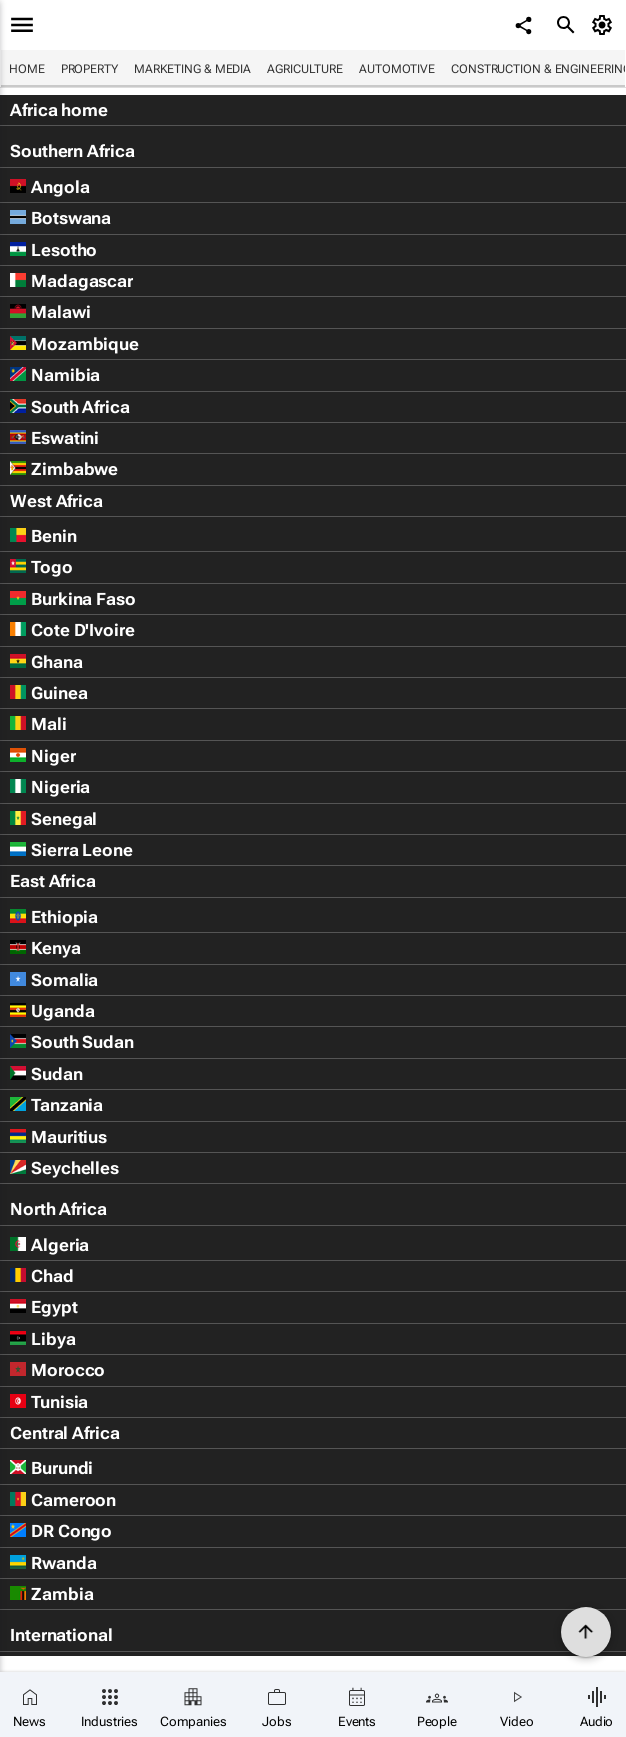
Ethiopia (54, 917)
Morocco (57, 1370)
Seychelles (64, 1168)
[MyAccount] (605, 25)
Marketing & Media (192, 69)
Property (89, 69)
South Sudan (72, 1042)
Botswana (60, 218)
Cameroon (63, 1500)
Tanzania (56, 1105)
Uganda (52, 1011)
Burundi (51, 1468)
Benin (43, 536)
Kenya (45, 948)
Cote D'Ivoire (72, 630)
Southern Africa (72, 151)
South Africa (70, 407)
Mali (38, 724)
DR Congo (61, 1531)
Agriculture (305, 69)
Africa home (59, 110)
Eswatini (54, 438)
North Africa (58, 1209)
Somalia (54, 980)
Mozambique (74, 344)
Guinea (48, 693)
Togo (41, 567)
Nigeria (50, 787)
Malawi (50, 312)
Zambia (51, 1594)
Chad (42, 1276)
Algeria (49, 1245)
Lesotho (53, 250)
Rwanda (53, 1563)
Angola (49, 187)
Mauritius (58, 1137)
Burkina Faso (73, 599)
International (61, 1635)
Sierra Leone (71, 850)
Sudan (46, 1074)
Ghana (46, 662)
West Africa (56, 501)
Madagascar (71, 281)
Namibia (55, 375)
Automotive (397, 69)
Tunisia (49, 1402)
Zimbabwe (64, 469)
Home (27, 69)
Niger (43, 756)
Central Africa (65, 1433)
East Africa (53, 881)
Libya (43, 1339)
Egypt (44, 1307)
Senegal (53, 819)
